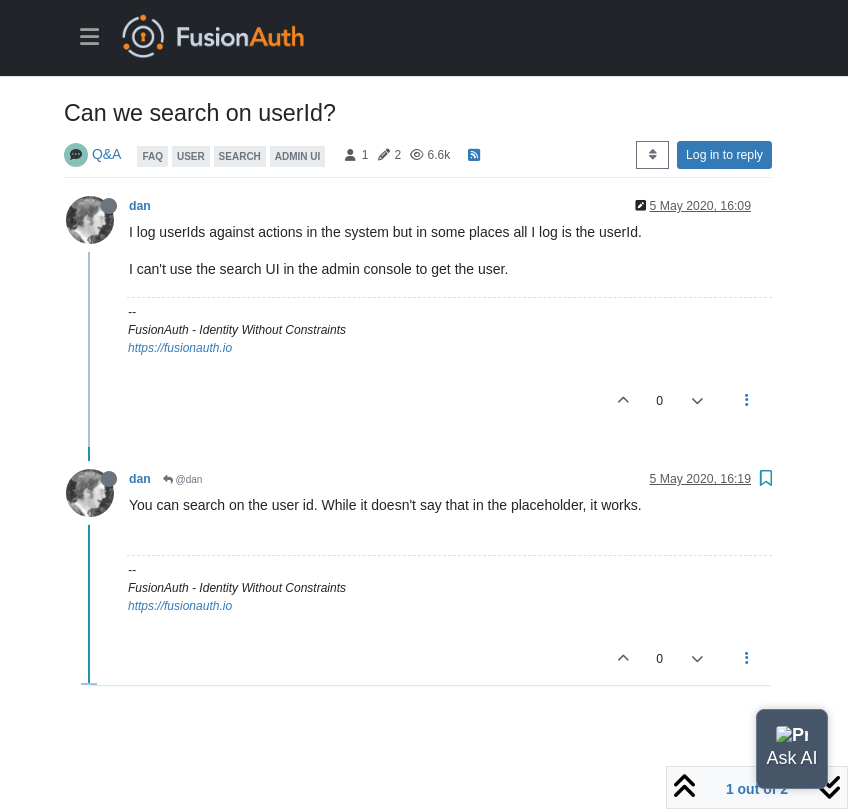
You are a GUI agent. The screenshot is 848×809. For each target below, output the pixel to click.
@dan (183, 479)
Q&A (107, 154)
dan (140, 206)
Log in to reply (724, 155)
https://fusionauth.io (180, 348)
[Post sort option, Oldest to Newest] (652, 155)
